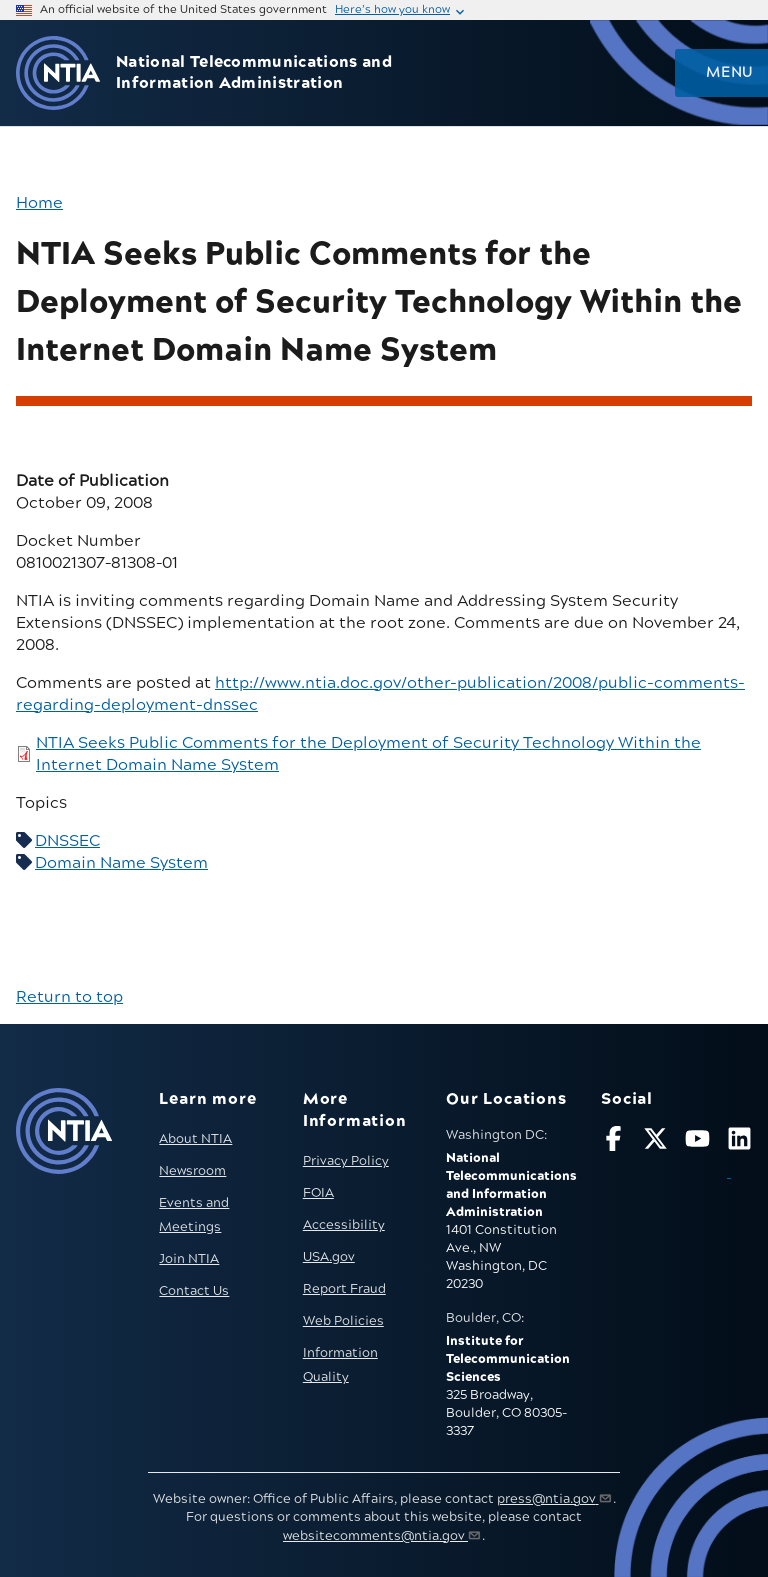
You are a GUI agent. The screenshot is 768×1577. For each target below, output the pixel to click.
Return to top (69, 997)
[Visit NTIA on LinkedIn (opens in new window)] (739, 1155)
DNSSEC (67, 841)
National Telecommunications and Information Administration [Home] (254, 73)
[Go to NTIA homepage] (58, 73)
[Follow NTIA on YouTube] (697, 1142)
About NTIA (195, 1139)
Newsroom (192, 1171)
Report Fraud (344, 1289)
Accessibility (344, 1225)
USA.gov (329, 1257)
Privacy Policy (346, 1161)
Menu (729, 73)
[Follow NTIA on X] (655, 1142)
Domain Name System (121, 863)
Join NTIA (189, 1259)
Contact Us (194, 1291)
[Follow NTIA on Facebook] (613, 1142)
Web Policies (343, 1321)
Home (39, 203)
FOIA (318, 1193)
